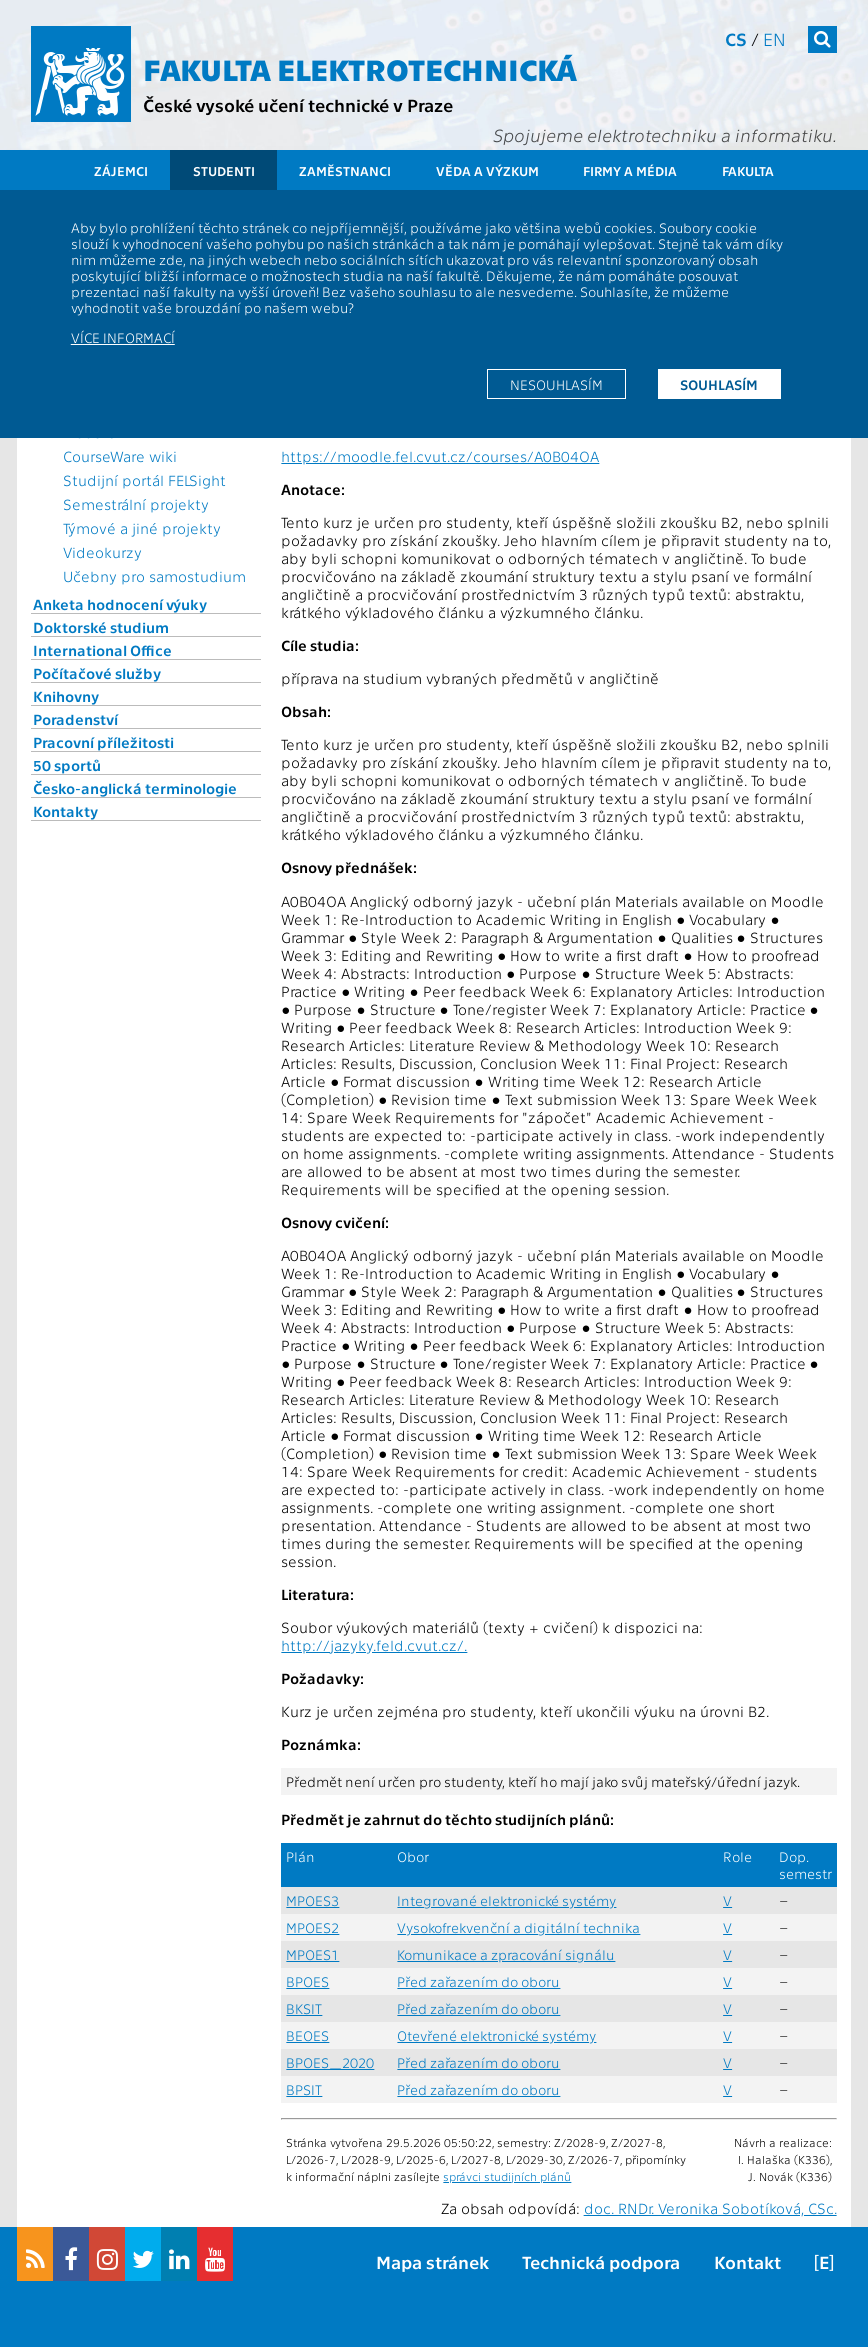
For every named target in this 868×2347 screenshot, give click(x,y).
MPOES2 (312, 1927)
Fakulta (748, 170)
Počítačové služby (97, 673)
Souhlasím (719, 384)
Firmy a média (630, 170)
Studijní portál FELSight (144, 480)
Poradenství (75, 719)
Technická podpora (601, 2261)
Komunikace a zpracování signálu (506, 1954)
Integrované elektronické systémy (506, 1900)
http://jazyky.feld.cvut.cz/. (374, 1645)
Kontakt (747, 2261)
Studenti (224, 170)
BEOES (307, 2035)
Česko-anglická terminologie (135, 788)
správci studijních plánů (507, 2176)
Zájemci (121, 170)
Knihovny (66, 696)
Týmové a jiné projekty (142, 528)
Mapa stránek (432, 2261)
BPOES (307, 1981)
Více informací (123, 337)
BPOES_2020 (330, 2062)
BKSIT (304, 2008)
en (774, 38)
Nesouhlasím (556, 384)
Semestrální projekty (136, 504)
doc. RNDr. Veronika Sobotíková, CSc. (710, 2208)
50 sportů (67, 765)
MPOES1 (312, 1954)
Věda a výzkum (487, 170)
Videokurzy (102, 552)
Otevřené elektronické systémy (496, 2035)
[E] (824, 2261)
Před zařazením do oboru (478, 1981)
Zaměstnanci (345, 170)
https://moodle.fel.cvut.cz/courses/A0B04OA (440, 456)
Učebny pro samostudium (154, 576)
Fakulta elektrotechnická (360, 68)
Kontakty (65, 811)
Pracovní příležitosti (103, 742)
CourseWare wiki (120, 456)
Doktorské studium (101, 627)
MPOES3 (312, 1900)
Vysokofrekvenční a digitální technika (518, 1927)
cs (736, 38)
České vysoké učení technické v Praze (298, 104)
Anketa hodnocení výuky (120, 604)
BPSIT (304, 2089)
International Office (102, 650)
